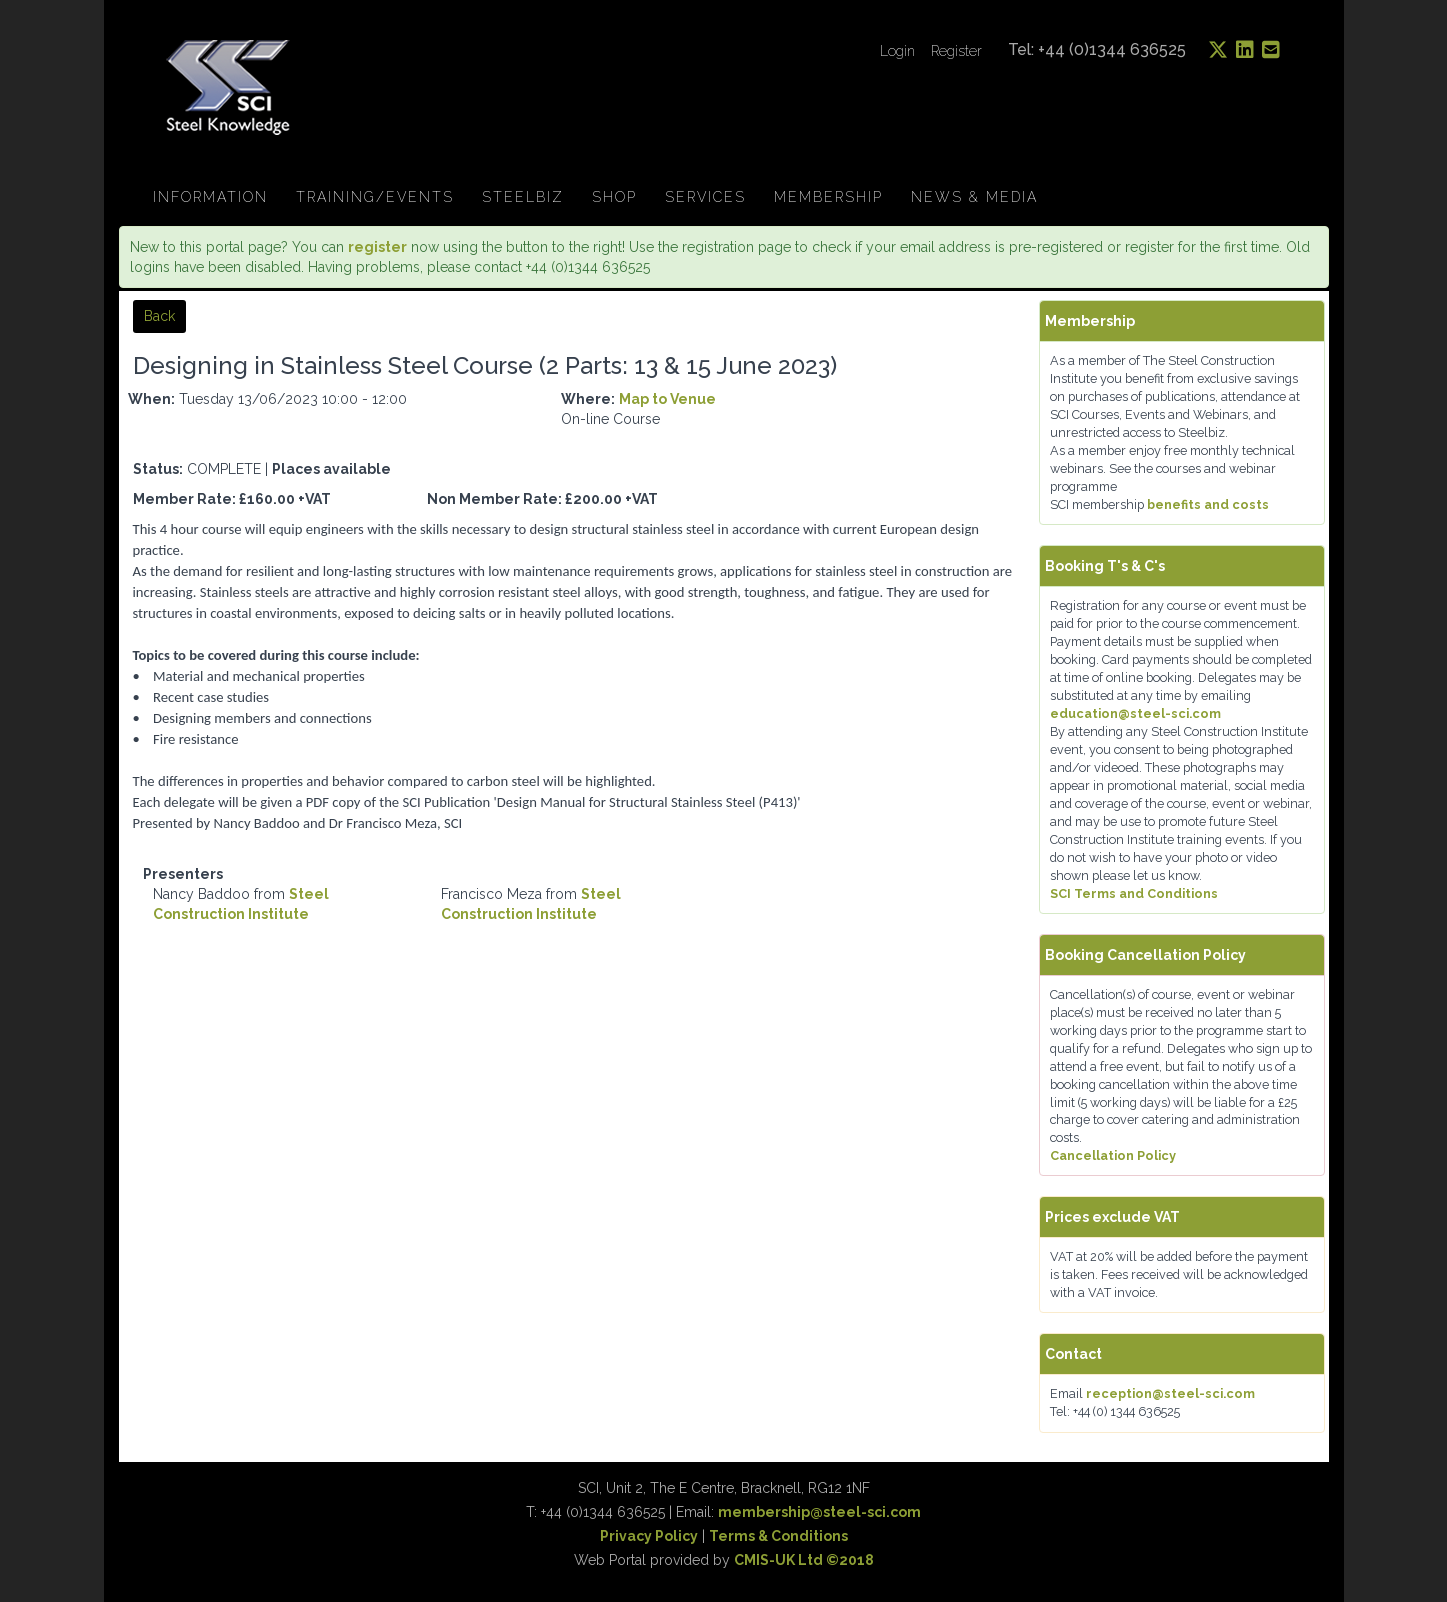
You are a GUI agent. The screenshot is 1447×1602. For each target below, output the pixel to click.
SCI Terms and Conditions (1134, 893)
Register (956, 51)
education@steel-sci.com (1135, 713)
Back (159, 316)
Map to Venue (667, 399)
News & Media (974, 197)
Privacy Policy (649, 1536)
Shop (614, 197)
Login (897, 51)
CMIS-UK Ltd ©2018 (804, 1560)
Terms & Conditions (778, 1536)
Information (210, 197)
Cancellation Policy (1113, 1155)
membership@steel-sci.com (819, 1512)
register (377, 247)
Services (705, 197)
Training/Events (375, 197)
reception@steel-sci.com (1170, 1393)
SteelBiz (523, 197)
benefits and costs (1208, 504)
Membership (828, 197)
